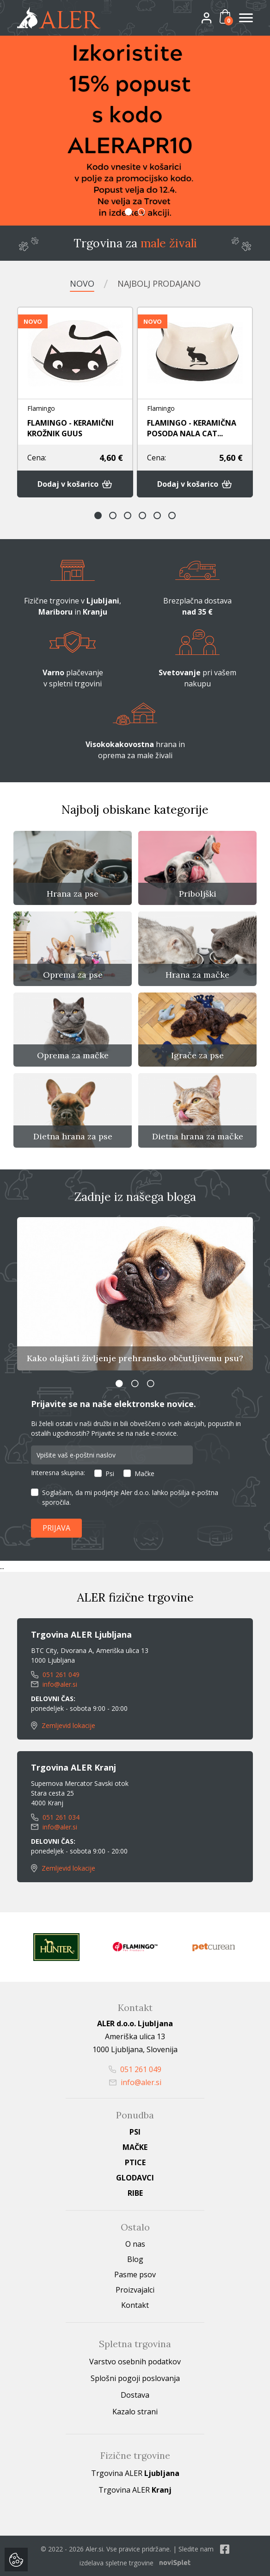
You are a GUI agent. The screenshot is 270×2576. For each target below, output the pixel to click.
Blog (135, 2259)
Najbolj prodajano (159, 283)
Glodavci (135, 2178)
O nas (135, 2244)
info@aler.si (54, 1684)
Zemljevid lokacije (63, 1725)
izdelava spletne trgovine (116, 2562)
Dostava (135, 2395)
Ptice (135, 2162)
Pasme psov (135, 2274)
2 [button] (141, 211)
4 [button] (142, 515)
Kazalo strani (135, 2411)
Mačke (144, 1473)
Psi (109, 1473)
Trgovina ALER (135, 2473)
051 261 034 (55, 1817)
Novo (82, 283)
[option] (135, 131)
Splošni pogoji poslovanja (135, 2378)
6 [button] (172, 515)
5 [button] (157, 515)
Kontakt (135, 2305)
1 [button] (128, 211)
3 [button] (127, 515)
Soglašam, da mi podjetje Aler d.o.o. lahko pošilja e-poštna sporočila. (130, 1497)
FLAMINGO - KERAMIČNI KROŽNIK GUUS (70, 428)
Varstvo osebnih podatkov (135, 2361)
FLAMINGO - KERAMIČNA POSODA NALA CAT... (191, 428)
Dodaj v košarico (75, 484)
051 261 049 (55, 1674)
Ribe (135, 2193)
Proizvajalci (135, 2290)
